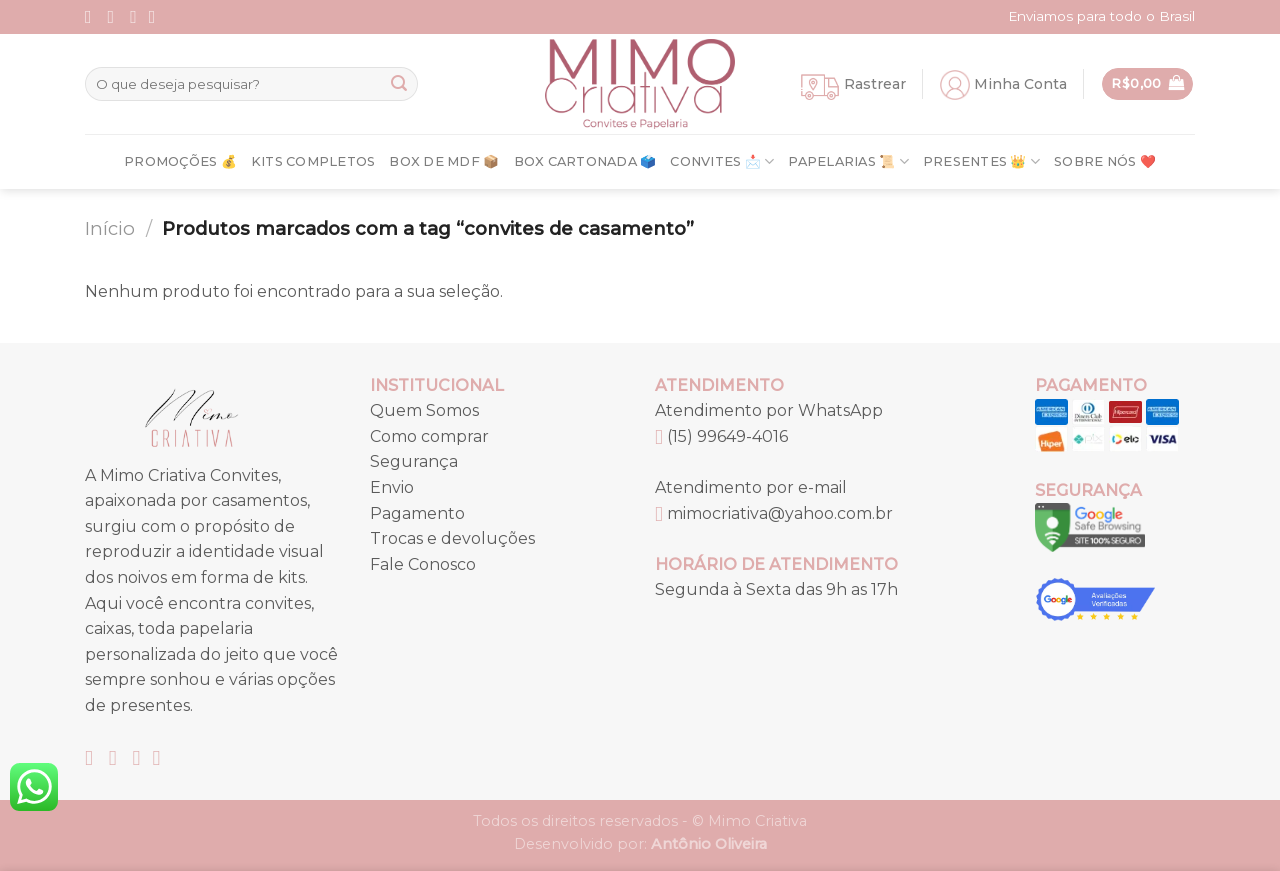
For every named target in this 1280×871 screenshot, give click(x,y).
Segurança (414, 461)
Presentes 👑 (981, 161)
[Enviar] (399, 84)
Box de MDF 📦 (444, 161)
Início (110, 228)
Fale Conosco (423, 564)
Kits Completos (313, 161)
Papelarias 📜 (848, 161)
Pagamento (417, 513)
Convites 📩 (722, 161)
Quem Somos (424, 410)
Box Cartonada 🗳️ (585, 161)
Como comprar (429, 436)
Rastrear (875, 84)
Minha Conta (1020, 84)
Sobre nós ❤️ (1105, 161)
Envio (392, 487)
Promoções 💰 (180, 161)
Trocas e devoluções (452, 538)
